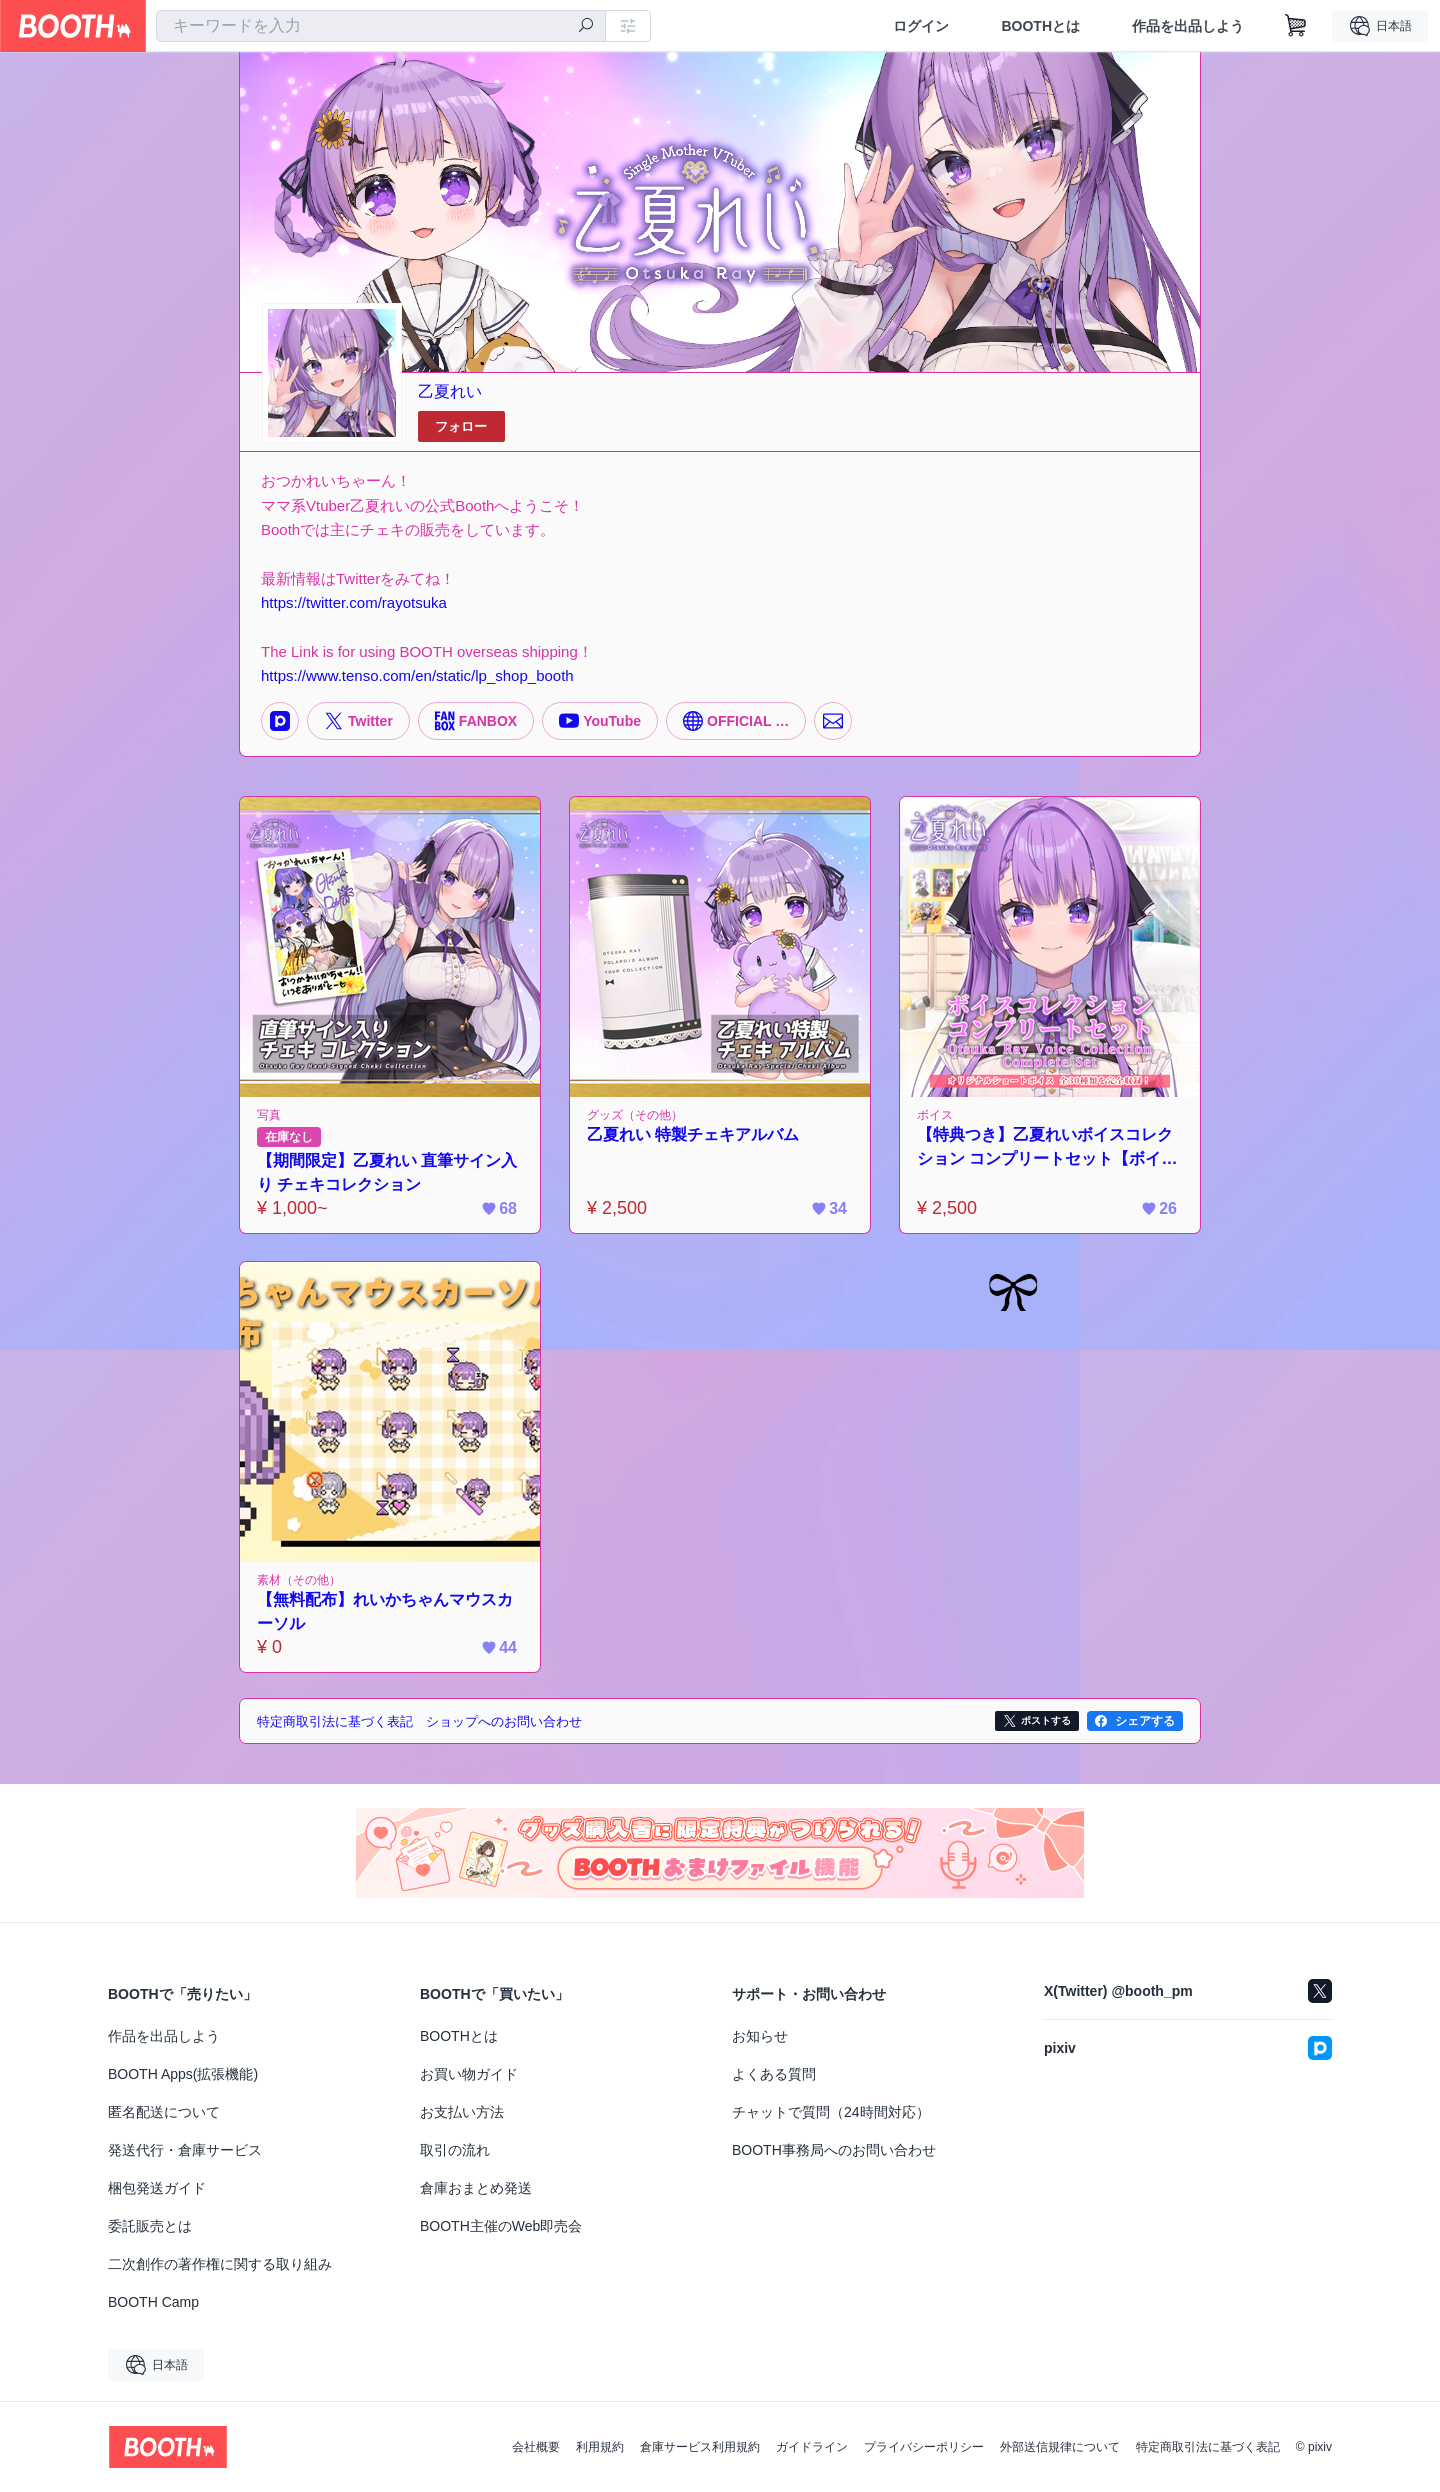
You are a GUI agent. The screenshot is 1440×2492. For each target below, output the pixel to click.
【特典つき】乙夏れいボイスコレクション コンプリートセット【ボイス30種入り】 (1047, 1148)
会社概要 (536, 2447)
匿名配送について (164, 2112)
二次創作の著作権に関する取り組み (220, 2264)
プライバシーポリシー (924, 2447)
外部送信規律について (1060, 2447)
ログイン (921, 26)
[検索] (586, 27)
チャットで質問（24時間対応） (831, 2112)
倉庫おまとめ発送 (476, 2188)
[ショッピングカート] (1296, 26)
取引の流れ (455, 2150)
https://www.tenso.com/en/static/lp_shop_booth (417, 675)
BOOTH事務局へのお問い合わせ (834, 2150)
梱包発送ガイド (157, 2188)
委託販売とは (150, 2226)
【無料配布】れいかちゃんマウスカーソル (385, 1611)
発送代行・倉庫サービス (185, 2150)
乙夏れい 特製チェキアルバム (693, 1134)
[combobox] (381, 26)
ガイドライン (812, 2447)
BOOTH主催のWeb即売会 (501, 2226)
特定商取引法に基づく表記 (1208, 2447)
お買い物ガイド (469, 2074)
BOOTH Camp (153, 2302)
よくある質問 (774, 2074)
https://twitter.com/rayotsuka (354, 602)
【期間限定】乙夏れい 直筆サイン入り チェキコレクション (387, 1172)
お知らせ (760, 2036)
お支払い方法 (462, 2112)
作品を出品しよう (1188, 26)
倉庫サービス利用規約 (700, 2447)
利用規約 (600, 2447)
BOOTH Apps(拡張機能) (183, 2074)
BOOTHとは (1040, 26)
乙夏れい (450, 391)
